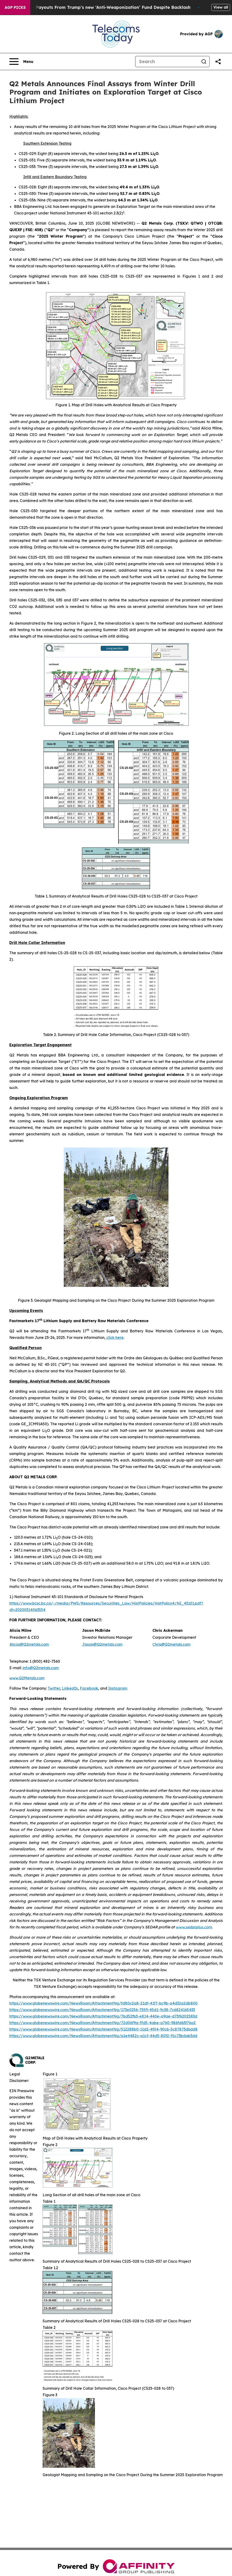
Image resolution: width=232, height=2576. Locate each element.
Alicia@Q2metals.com (29, 1644)
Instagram (117, 1688)
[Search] (166, 61)
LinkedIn (70, 1688)
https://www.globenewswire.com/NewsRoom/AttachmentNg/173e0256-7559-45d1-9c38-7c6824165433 (102, 2009)
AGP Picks (15, 7)
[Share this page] (218, 61)
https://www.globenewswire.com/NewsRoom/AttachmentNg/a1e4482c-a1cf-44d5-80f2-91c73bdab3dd (103, 2035)
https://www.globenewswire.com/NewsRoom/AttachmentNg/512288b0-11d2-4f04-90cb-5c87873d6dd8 (103, 2029)
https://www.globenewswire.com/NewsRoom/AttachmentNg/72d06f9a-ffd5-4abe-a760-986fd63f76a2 (102, 2022)
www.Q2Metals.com (26, 1678)
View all (220, 7)
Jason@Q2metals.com (102, 1644)
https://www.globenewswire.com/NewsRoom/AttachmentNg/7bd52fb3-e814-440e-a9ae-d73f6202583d (103, 2016)
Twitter (54, 1688)
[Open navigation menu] (21, 61)
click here (115, 1337)
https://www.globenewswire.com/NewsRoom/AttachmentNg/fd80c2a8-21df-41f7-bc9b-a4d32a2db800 (103, 2003)
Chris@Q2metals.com (171, 1644)
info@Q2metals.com (41, 1667)
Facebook (89, 1688)
